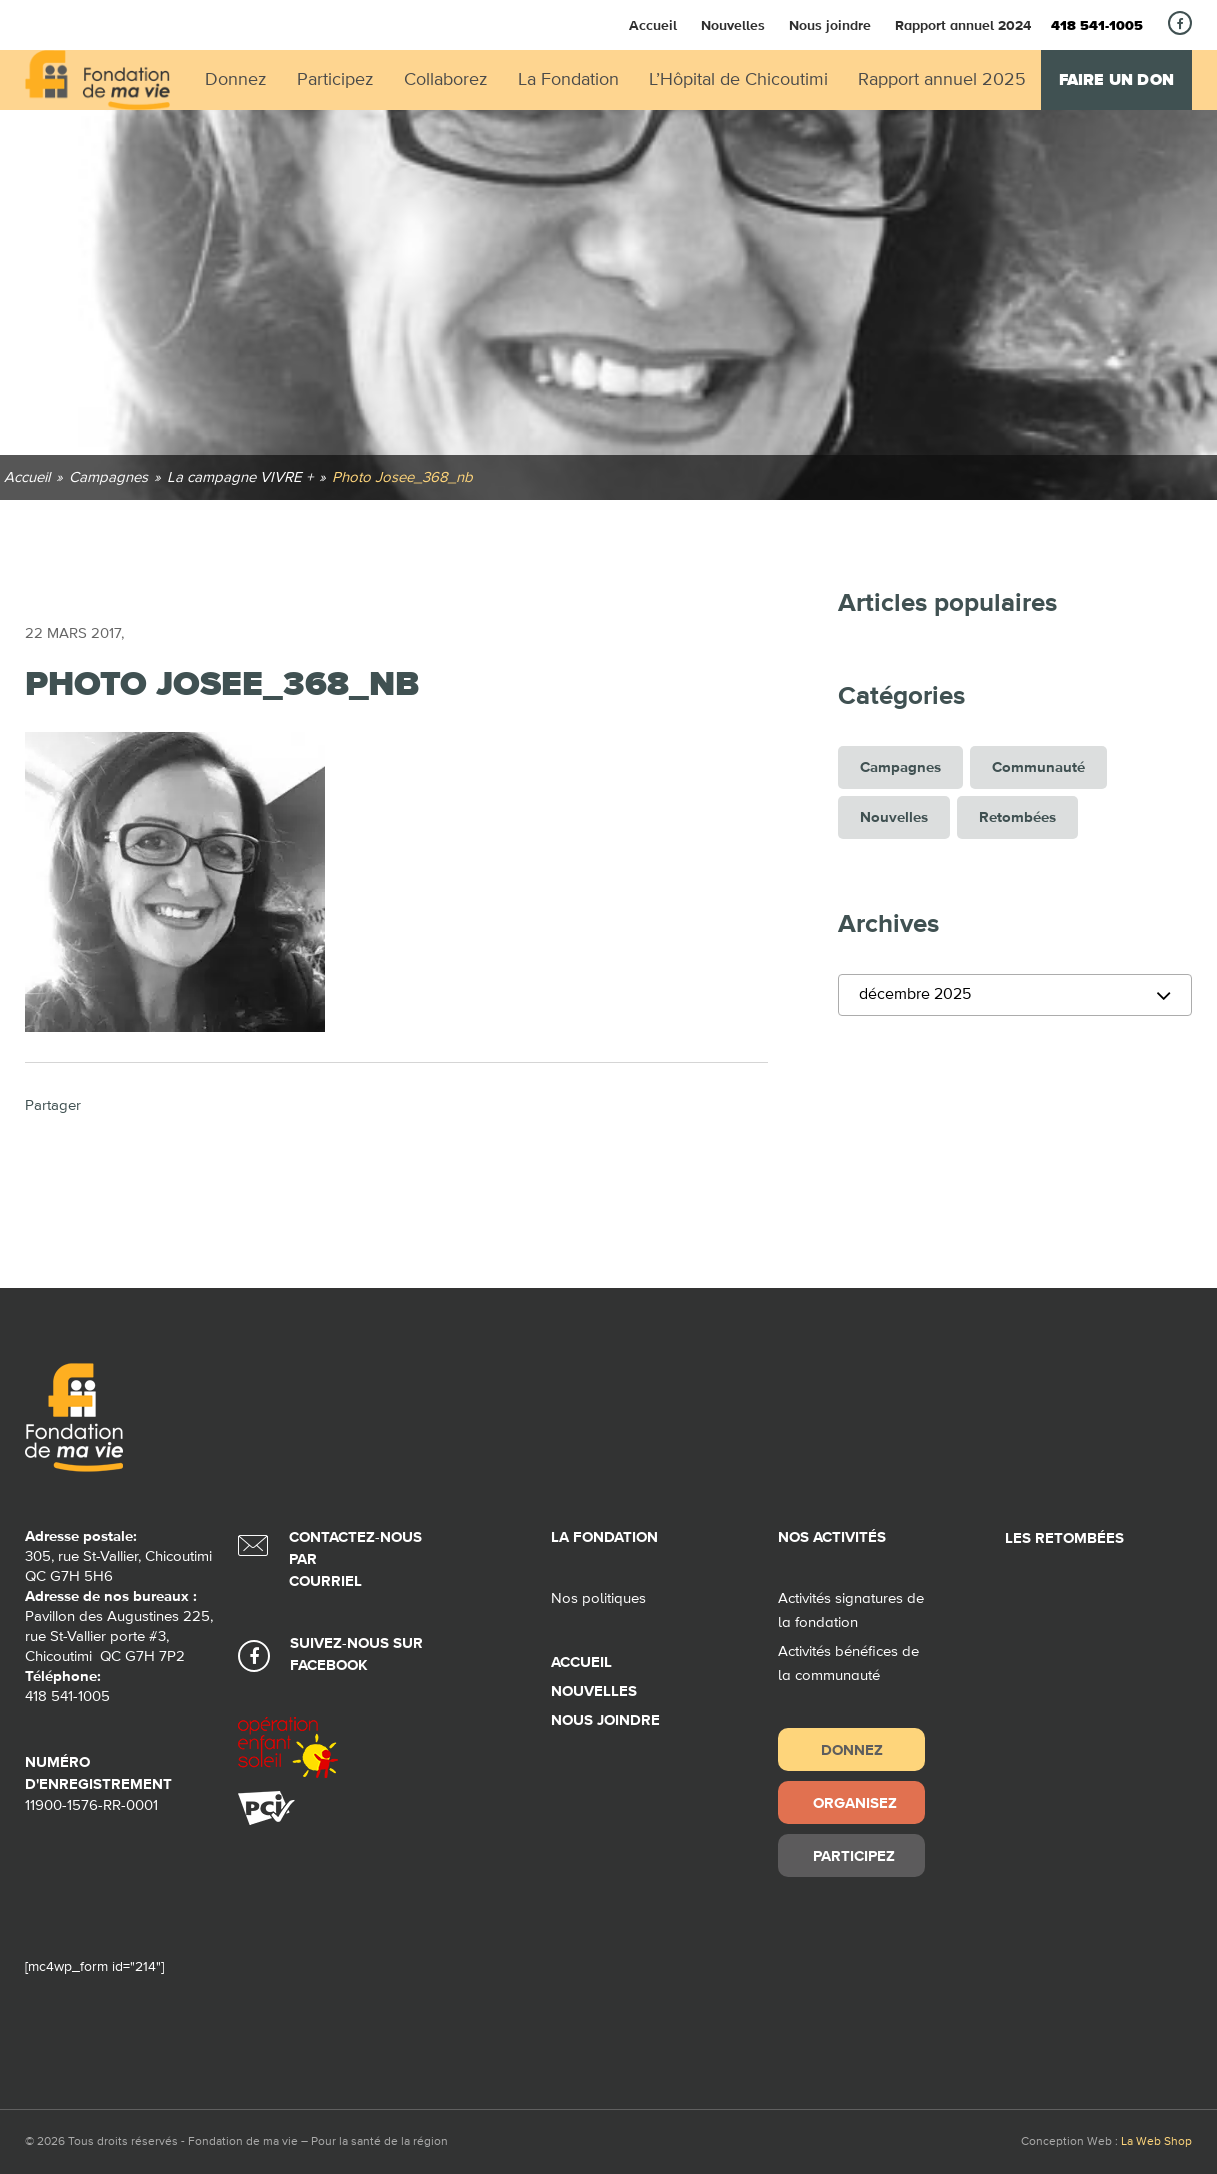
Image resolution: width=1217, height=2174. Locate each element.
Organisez (855, 1802)
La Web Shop (1156, 2142)
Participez (854, 1855)
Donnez (852, 1749)
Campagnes (900, 767)
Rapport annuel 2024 (963, 25)
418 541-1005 (1097, 26)
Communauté (1038, 767)
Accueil (653, 25)
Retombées (1017, 817)
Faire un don (1116, 80)
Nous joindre (830, 25)
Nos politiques (598, 1598)
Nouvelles (733, 25)
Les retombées (1064, 1538)
